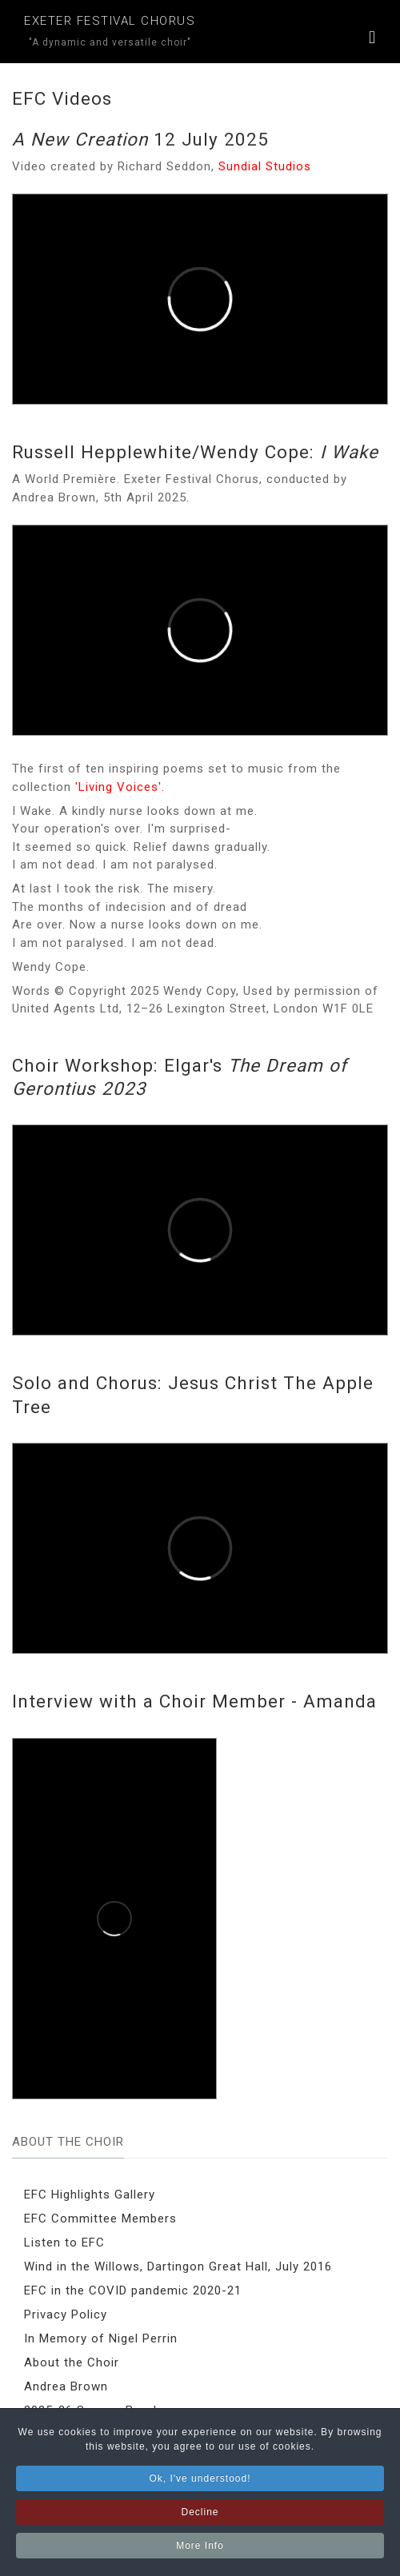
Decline (199, 2516)
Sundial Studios (264, 166)
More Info (200, 2550)
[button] (372, 39)
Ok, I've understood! (199, 2483)
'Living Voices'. (120, 787)
